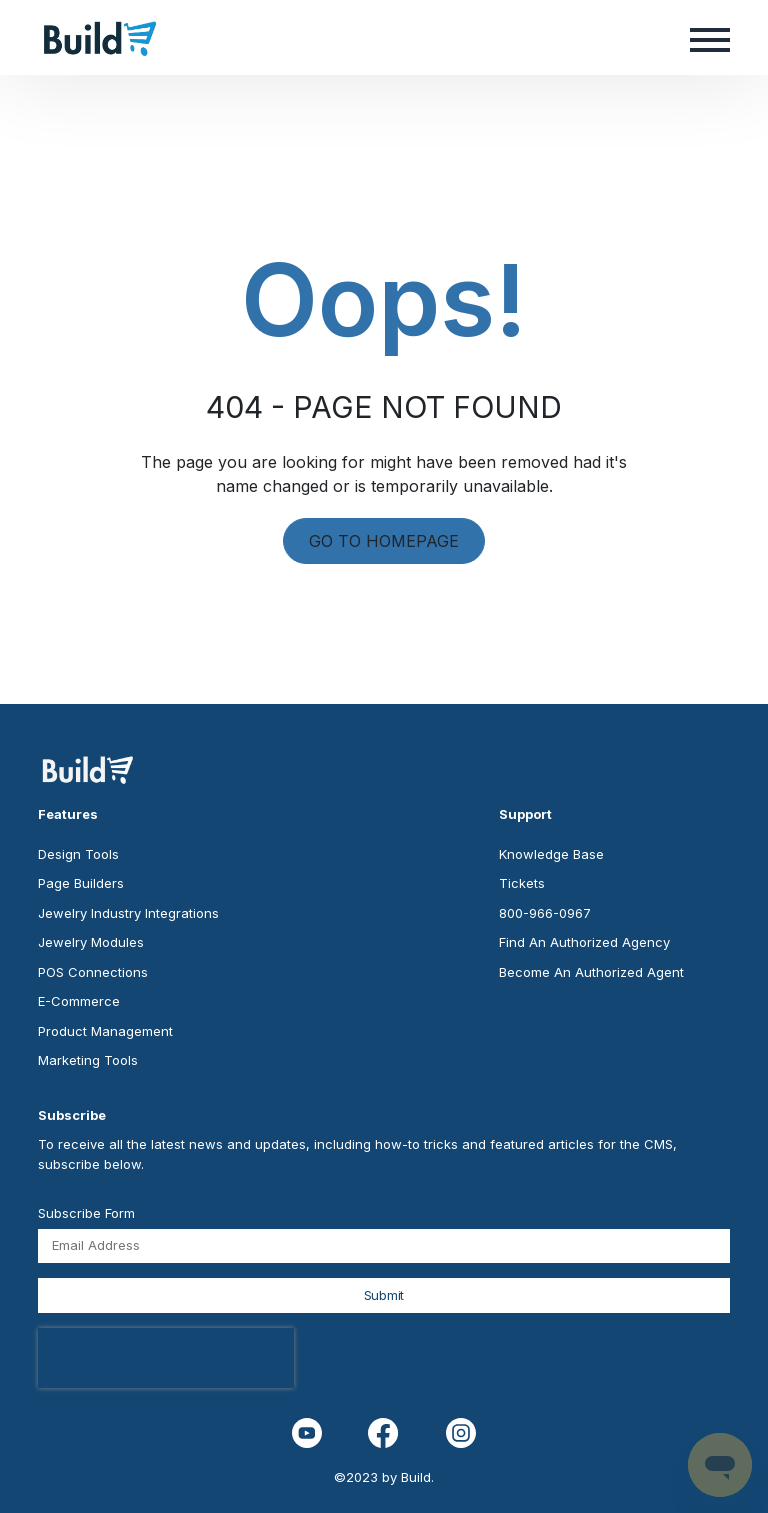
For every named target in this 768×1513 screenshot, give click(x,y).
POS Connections (93, 972)
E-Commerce (79, 1001)
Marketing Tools (88, 1060)
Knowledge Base (551, 854)
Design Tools (78, 854)
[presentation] (166, 1358)
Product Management (105, 1031)
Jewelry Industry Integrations (128, 913)
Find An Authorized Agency (584, 942)
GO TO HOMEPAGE (384, 541)
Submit (384, 1295)
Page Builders (81, 883)
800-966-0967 (545, 913)
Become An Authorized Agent (591, 972)
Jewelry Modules (91, 942)
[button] (710, 38)
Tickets (522, 883)
